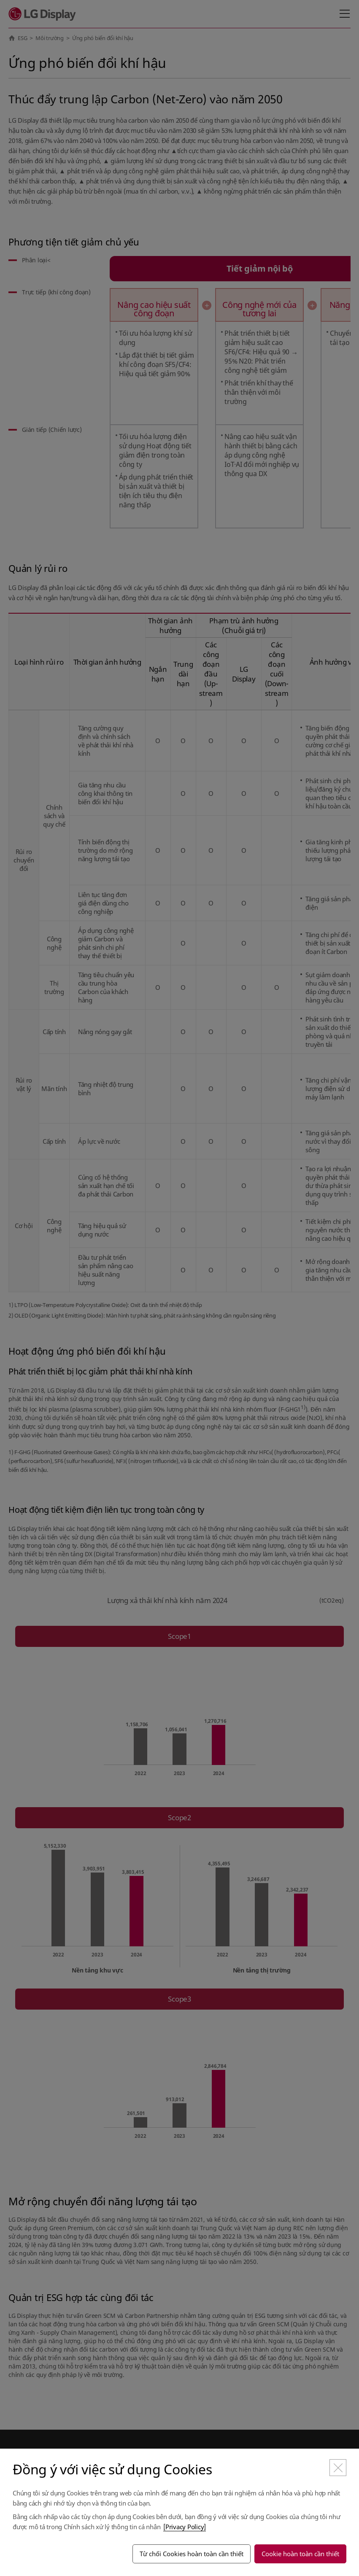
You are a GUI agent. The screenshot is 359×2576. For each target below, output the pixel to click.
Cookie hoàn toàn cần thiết (300, 2553)
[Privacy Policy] (184, 2526)
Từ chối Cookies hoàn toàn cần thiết (191, 2553)
